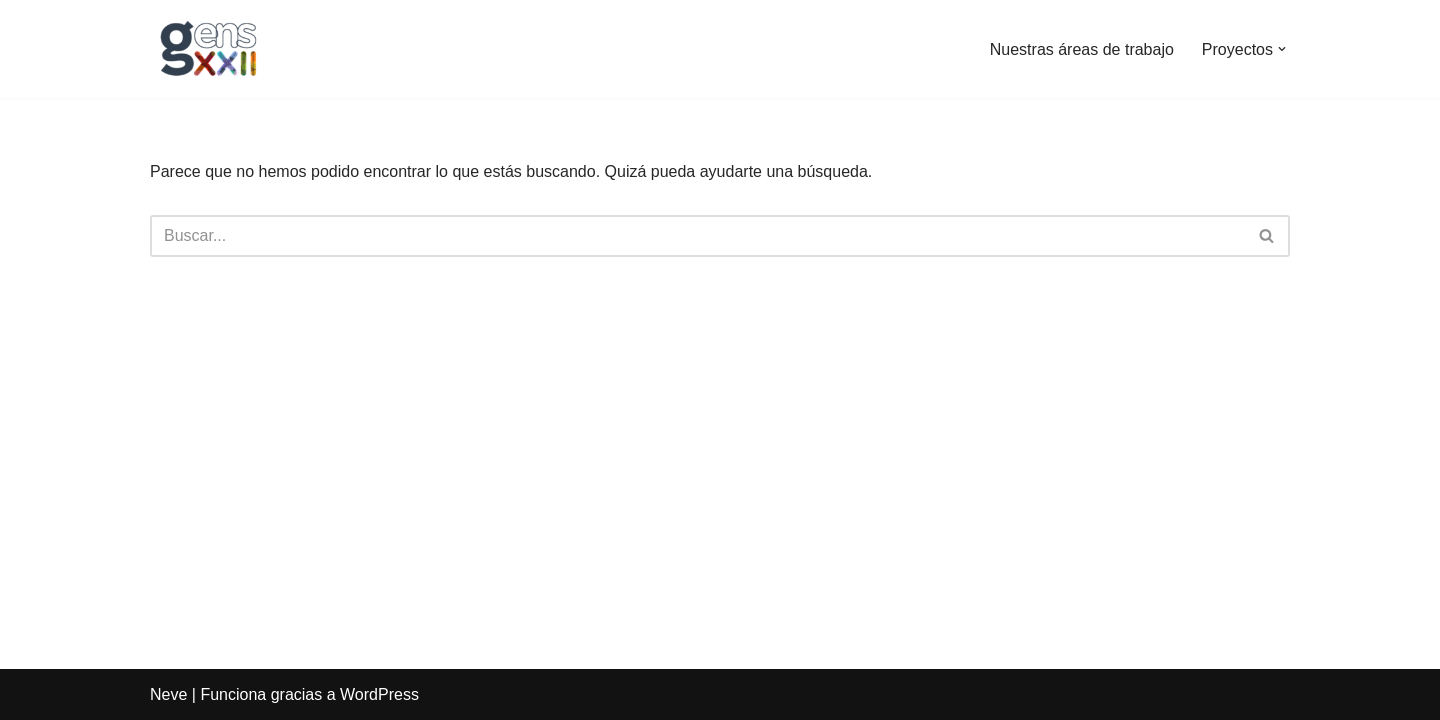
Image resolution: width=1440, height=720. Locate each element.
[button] (1282, 49)
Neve (168, 694)
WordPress (379, 694)
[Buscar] (697, 236)
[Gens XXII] (210, 49)
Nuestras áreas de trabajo (1082, 49)
